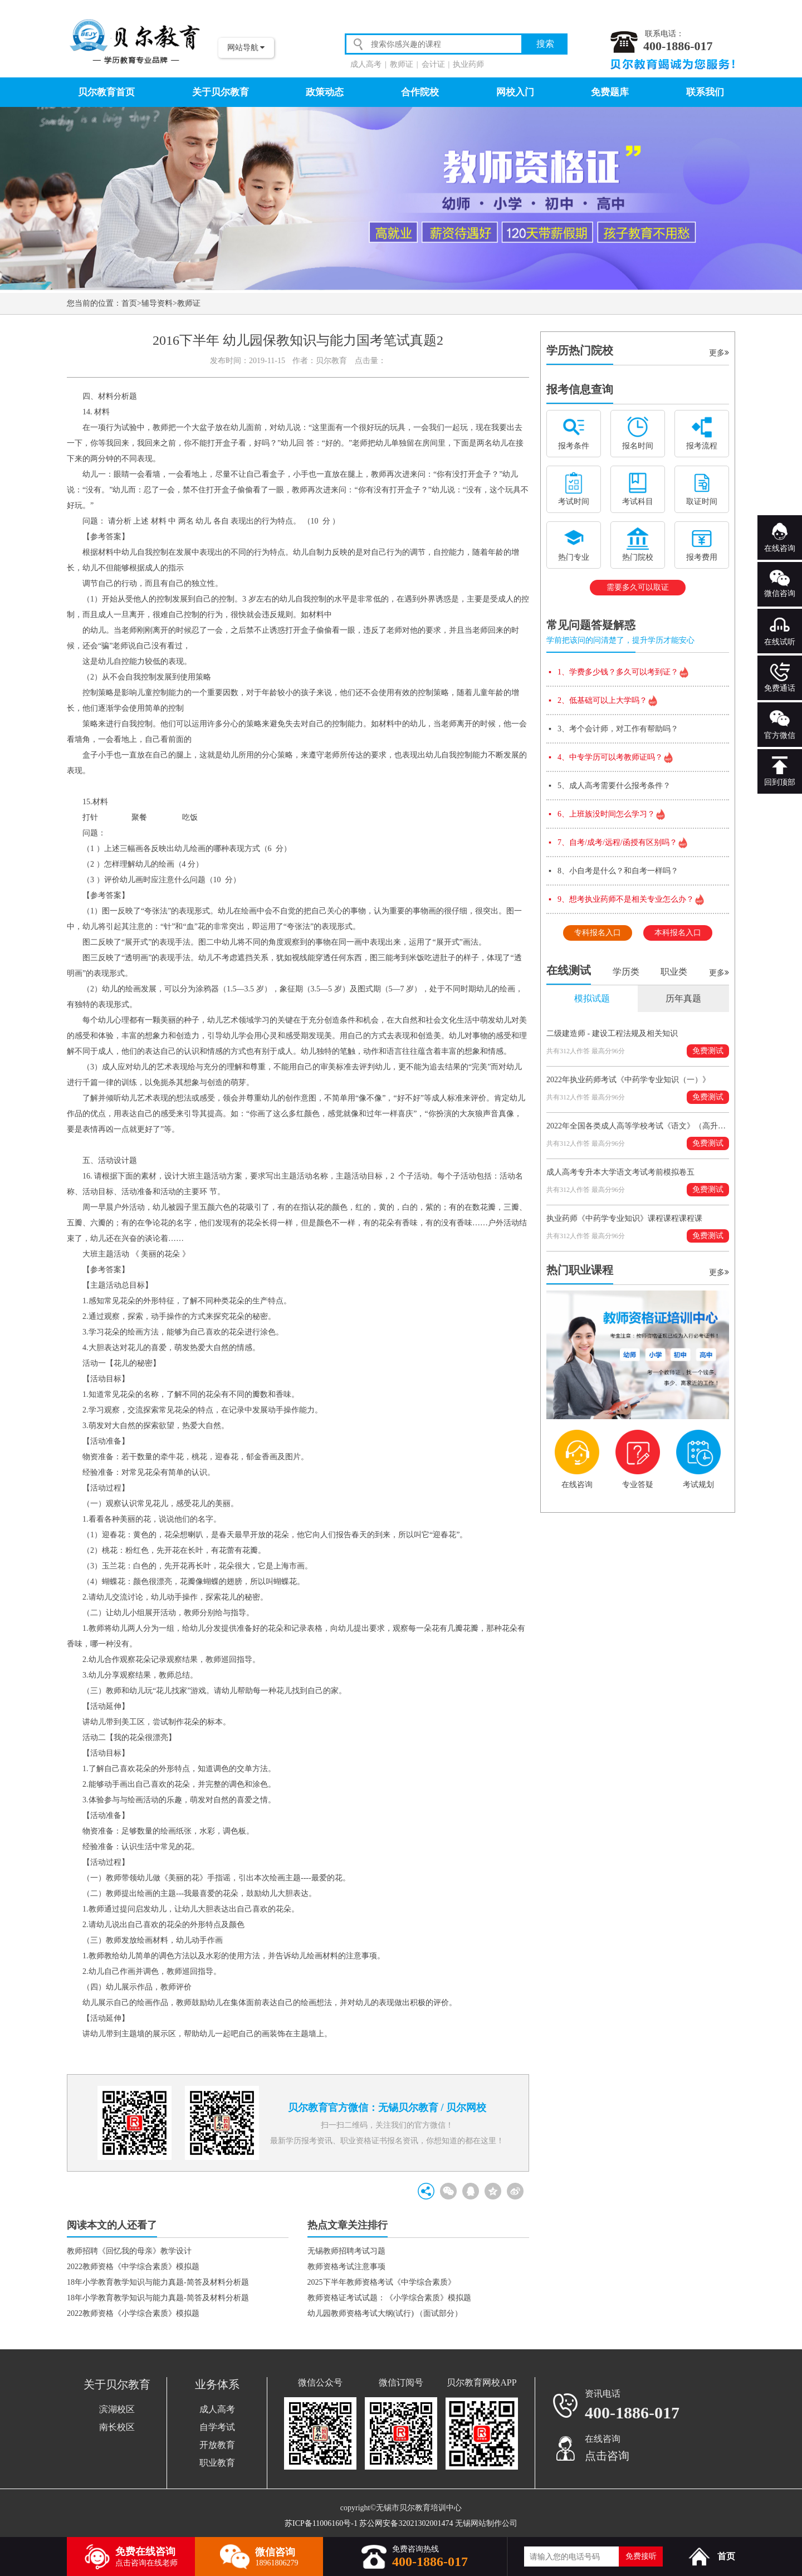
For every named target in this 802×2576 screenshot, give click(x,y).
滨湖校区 (117, 2409)
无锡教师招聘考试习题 (346, 2251)
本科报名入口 (677, 932)
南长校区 (117, 2427)
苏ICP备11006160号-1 (321, 2523)
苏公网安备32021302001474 (406, 2523)
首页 (129, 303)
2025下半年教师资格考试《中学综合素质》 (381, 2282)
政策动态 (325, 92)
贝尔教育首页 (106, 92)
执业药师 (468, 64)
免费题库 (610, 92)
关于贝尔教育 (220, 92)
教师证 (401, 64)
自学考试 (217, 2427)
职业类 (674, 971)
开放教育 (217, 2445)
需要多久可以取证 (638, 587)
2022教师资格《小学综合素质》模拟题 (133, 2313)
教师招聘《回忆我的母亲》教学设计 (129, 2251)
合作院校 (420, 92)
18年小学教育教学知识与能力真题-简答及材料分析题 (158, 2282)
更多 (719, 353)
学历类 (626, 971)
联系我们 (705, 92)
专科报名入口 (597, 932)
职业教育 (217, 2462)
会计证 (433, 64)
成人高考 (366, 64)
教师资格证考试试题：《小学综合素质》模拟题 (389, 2298)
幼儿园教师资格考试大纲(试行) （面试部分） (385, 2313)
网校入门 (515, 92)
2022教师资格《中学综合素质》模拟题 (133, 2266)
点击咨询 (607, 2456)
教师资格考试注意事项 (346, 2266)
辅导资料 (157, 303)
